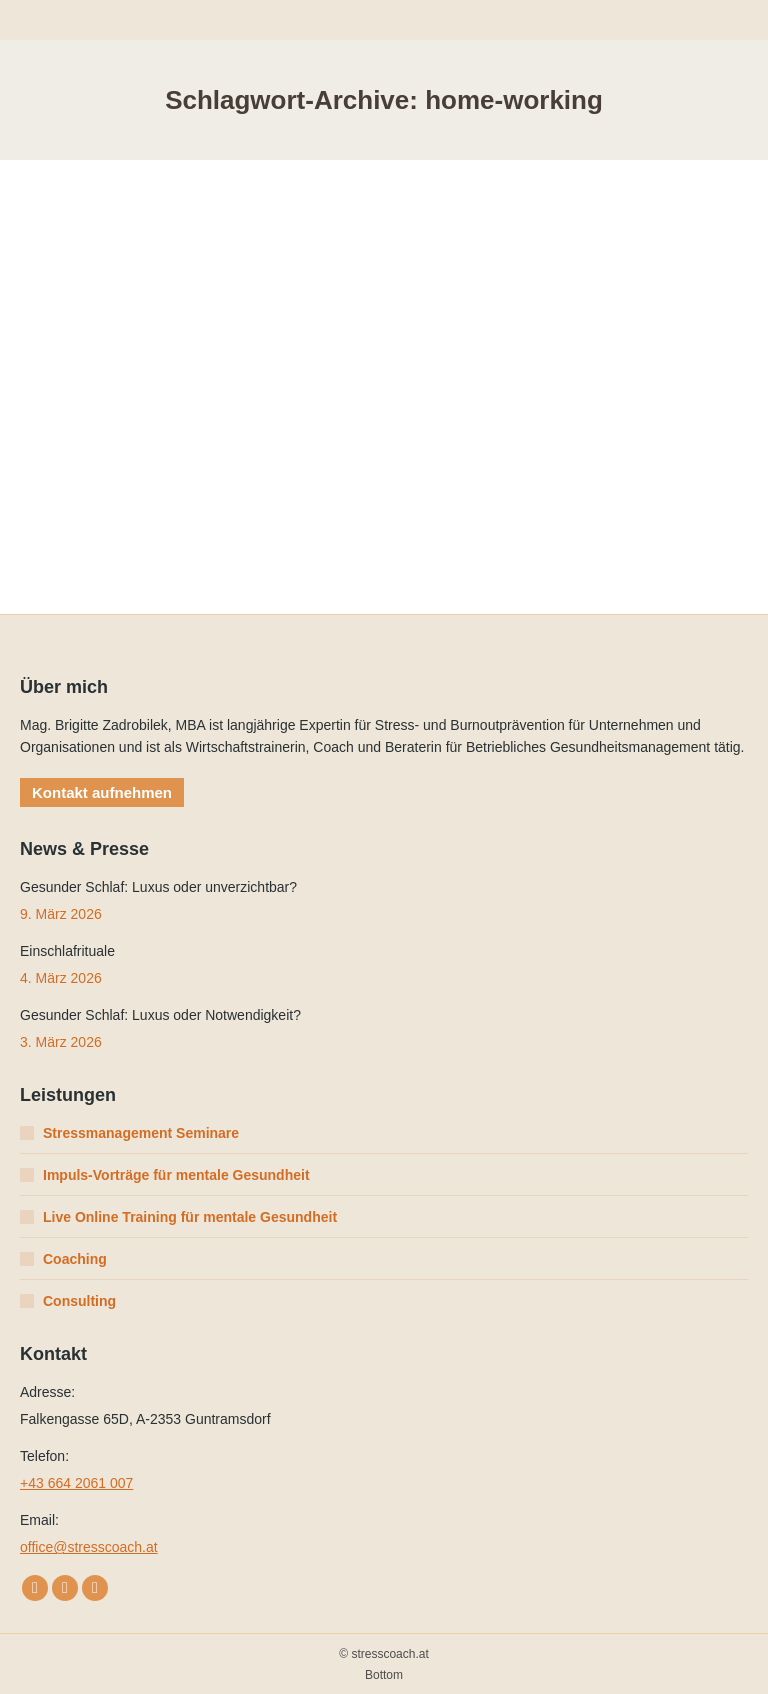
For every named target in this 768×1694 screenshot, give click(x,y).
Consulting (79, 1301)
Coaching (75, 1259)
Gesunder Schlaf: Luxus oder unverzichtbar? (158, 887)
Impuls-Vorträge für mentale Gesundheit (176, 1175)
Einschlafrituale (67, 951)
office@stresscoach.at (89, 1547)
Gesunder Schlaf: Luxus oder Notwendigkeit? (160, 1015)
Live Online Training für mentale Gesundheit (190, 1217)
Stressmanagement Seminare (141, 1133)
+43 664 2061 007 (76, 1483)
